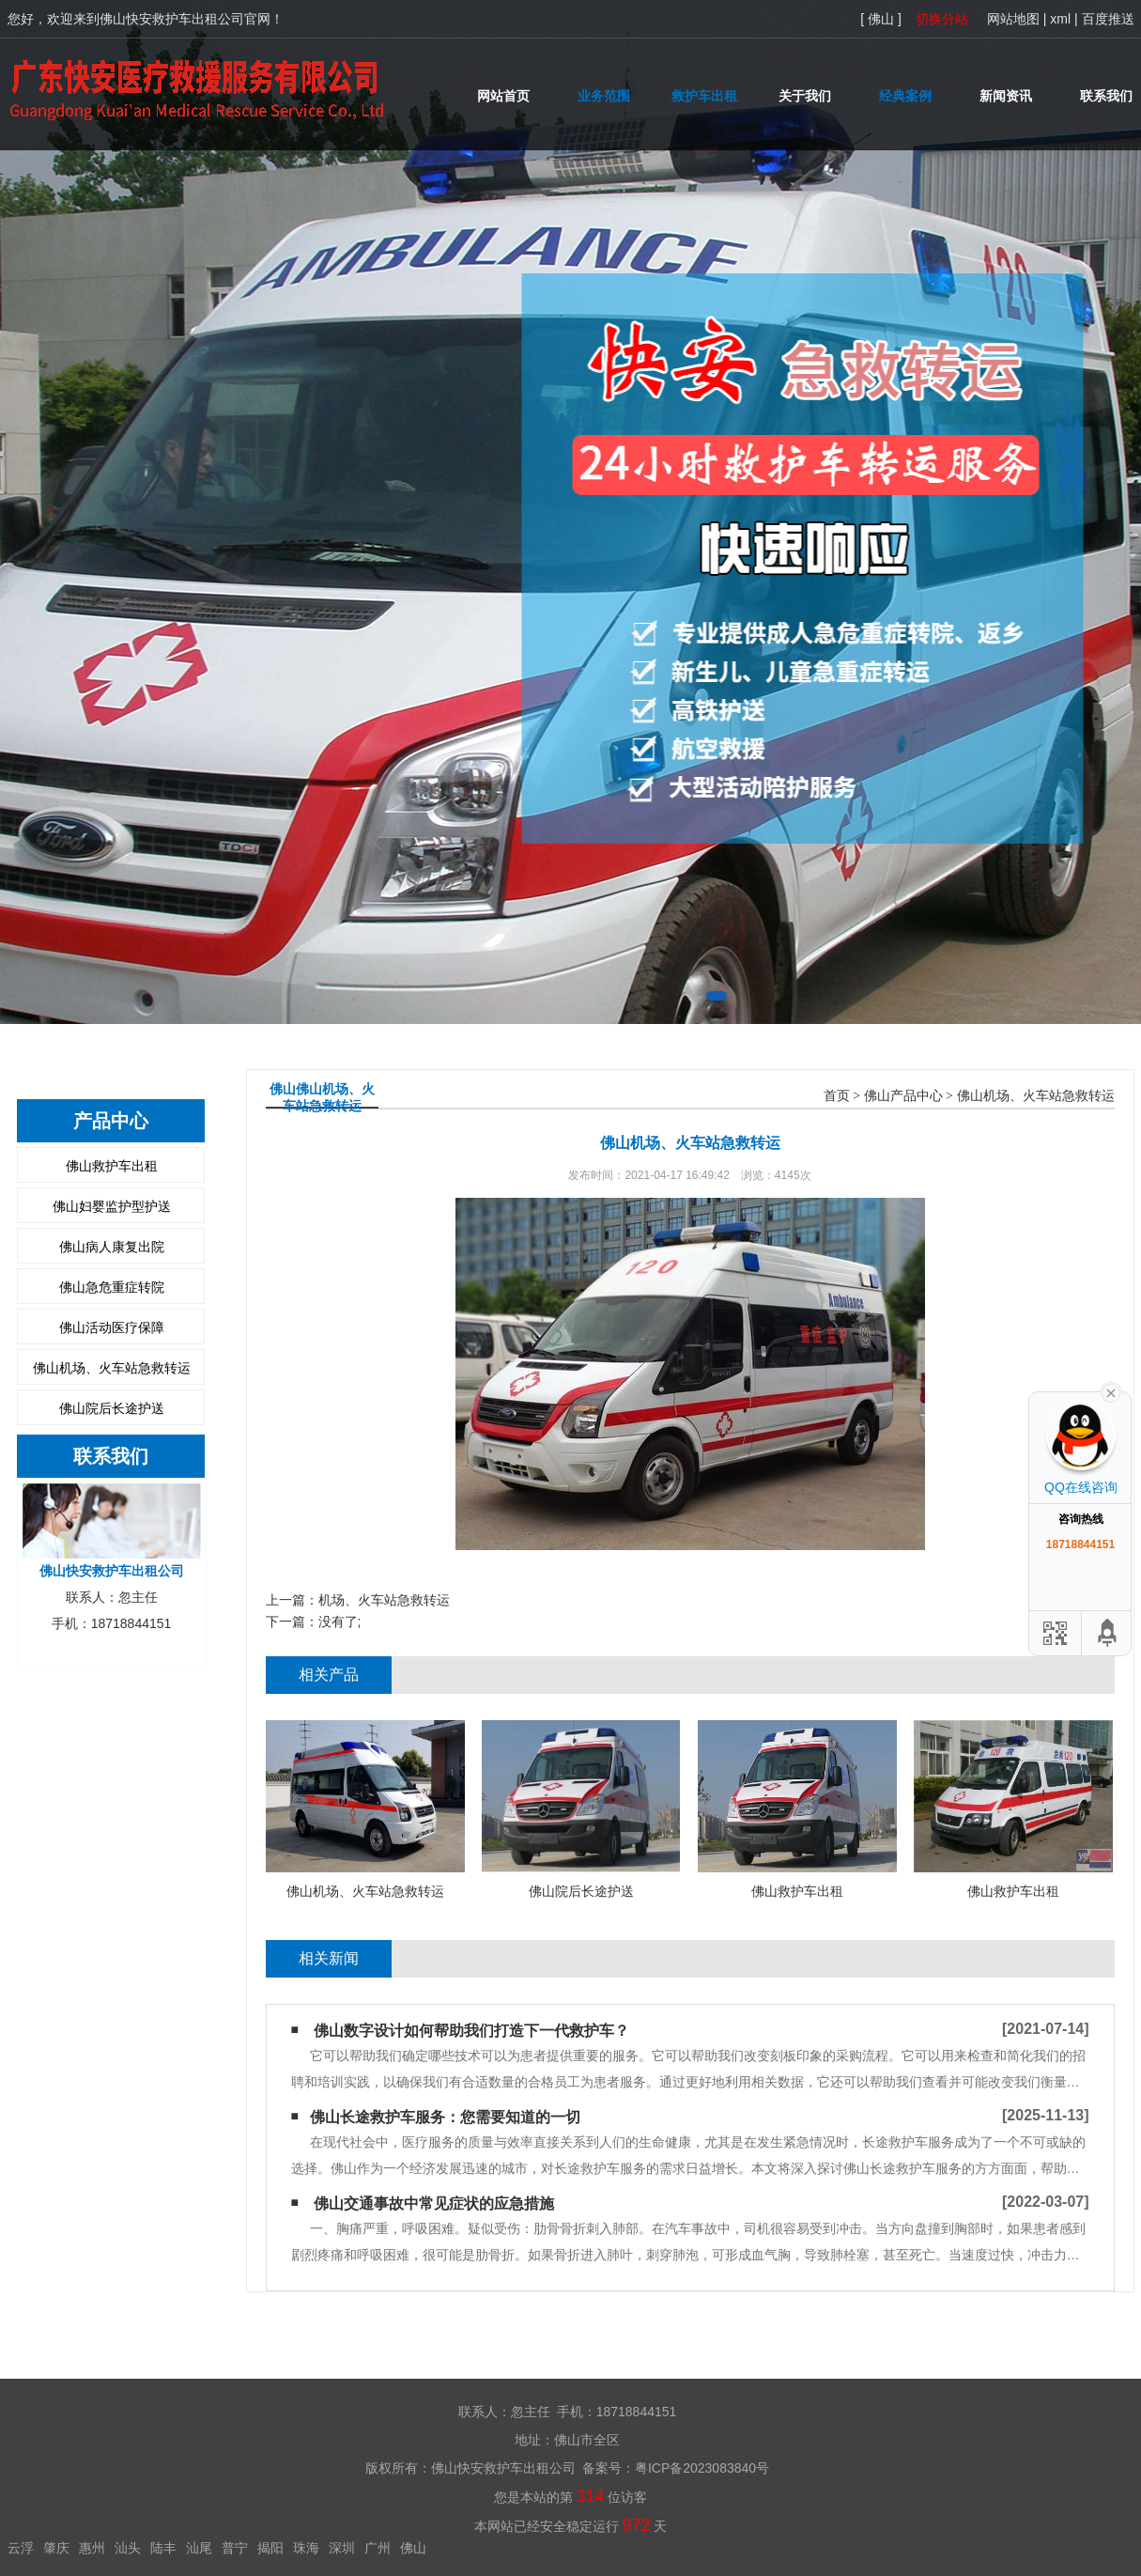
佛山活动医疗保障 (111, 1327)
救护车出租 (704, 95)
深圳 (342, 2547)
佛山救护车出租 (112, 1165)
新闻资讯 (1005, 95)
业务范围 (604, 95)
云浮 (21, 2547)
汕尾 (199, 2547)
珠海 (306, 2547)
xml (1060, 18)
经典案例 (905, 95)
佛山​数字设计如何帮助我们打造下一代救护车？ (471, 2031)
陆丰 (163, 2547)
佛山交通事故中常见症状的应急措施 (434, 2203)
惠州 (92, 2547)
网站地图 (1013, 18)
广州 (377, 2547)
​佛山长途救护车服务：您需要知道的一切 (445, 2117)
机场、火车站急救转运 (384, 1599)
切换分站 (942, 18)
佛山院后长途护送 (111, 1408)
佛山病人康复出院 (111, 1246)
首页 (837, 1096)
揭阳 (270, 2547)
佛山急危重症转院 (111, 1287)
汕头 (128, 2547)
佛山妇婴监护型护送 (112, 1206)
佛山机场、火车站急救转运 (112, 1367)
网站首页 (503, 95)
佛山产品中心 (903, 1096)
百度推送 (1108, 18)
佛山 (413, 2547)
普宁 (235, 2547)
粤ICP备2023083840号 (702, 2467)
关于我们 (805, 95)
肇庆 (56, 2547)
